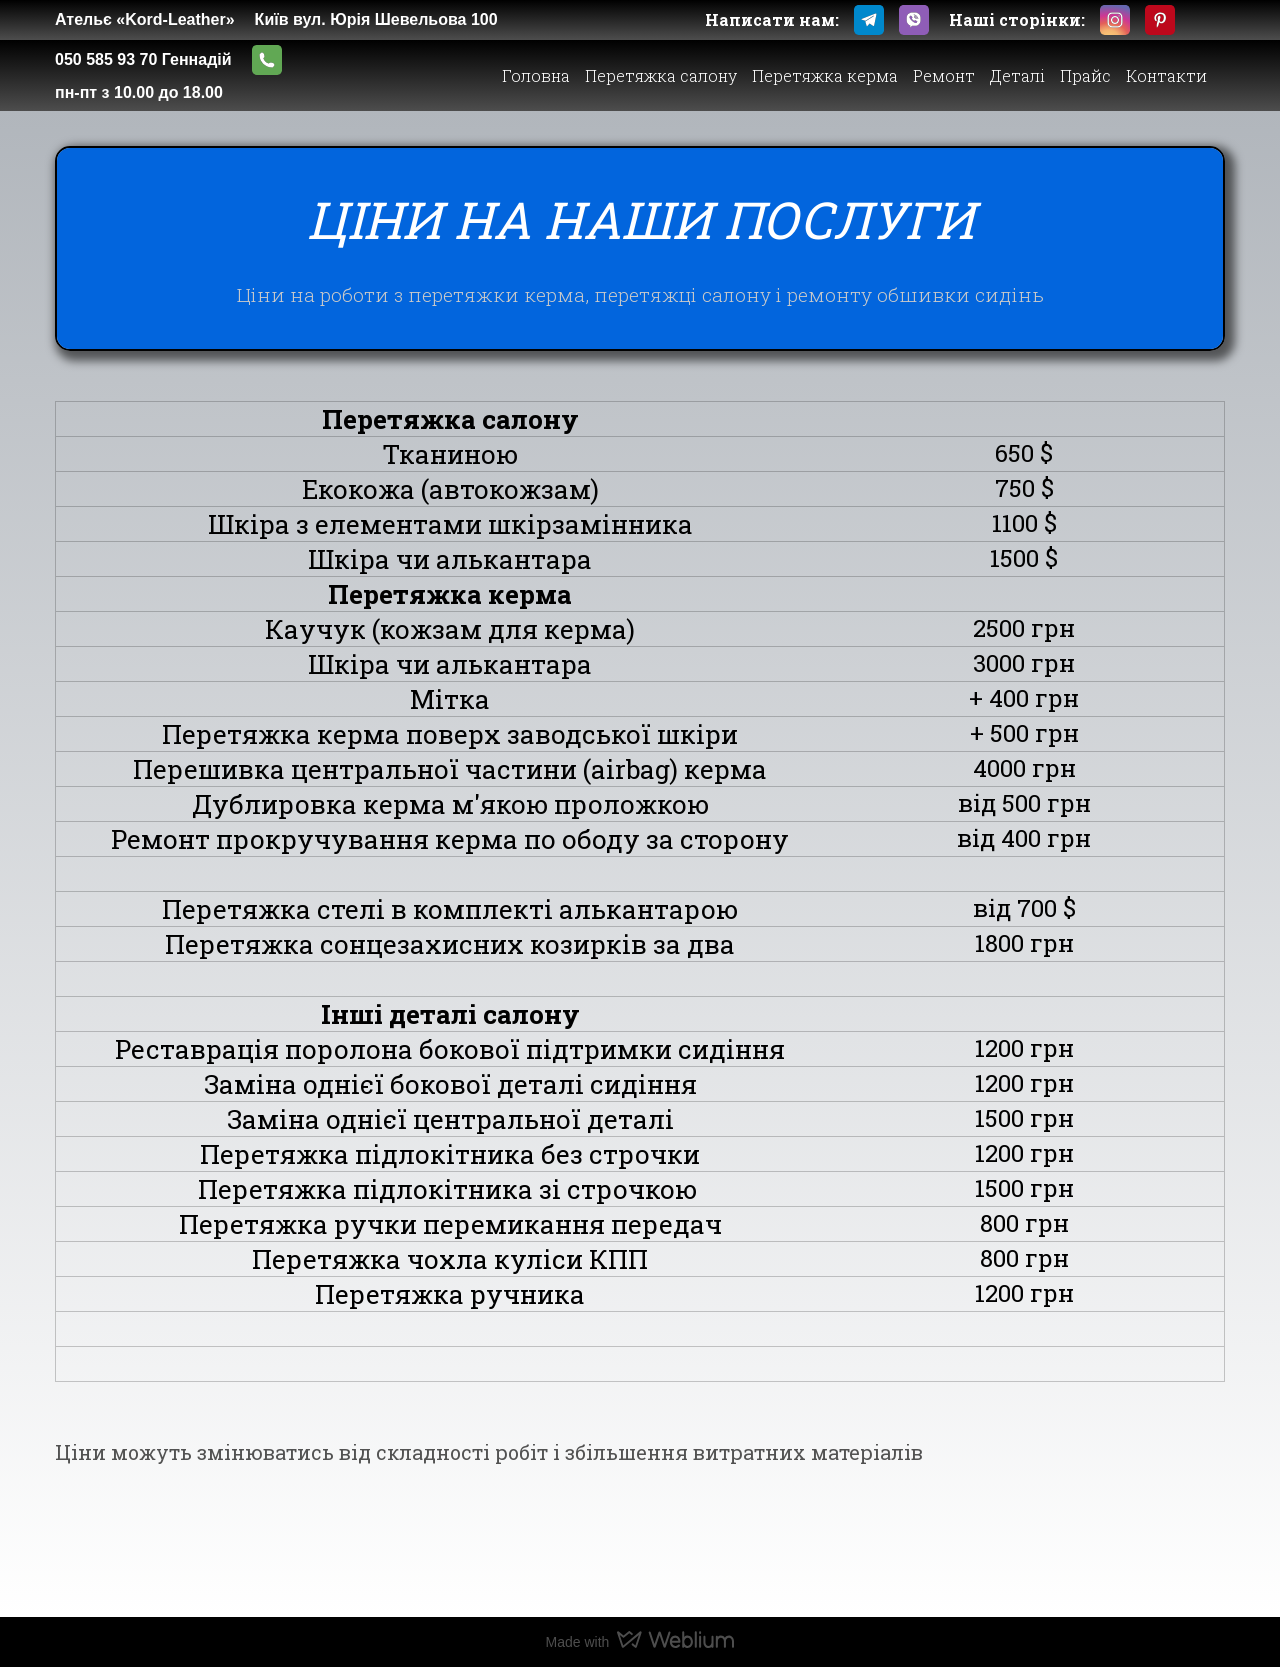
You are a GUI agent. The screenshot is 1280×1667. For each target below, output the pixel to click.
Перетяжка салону (661, 75)
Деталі (1017, 75)
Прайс (1085, 75)
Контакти (1166, 75)
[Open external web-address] (542, 20)
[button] (869, 20)
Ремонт (944, 75)
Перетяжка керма (825, 75)
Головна (536, 75)
